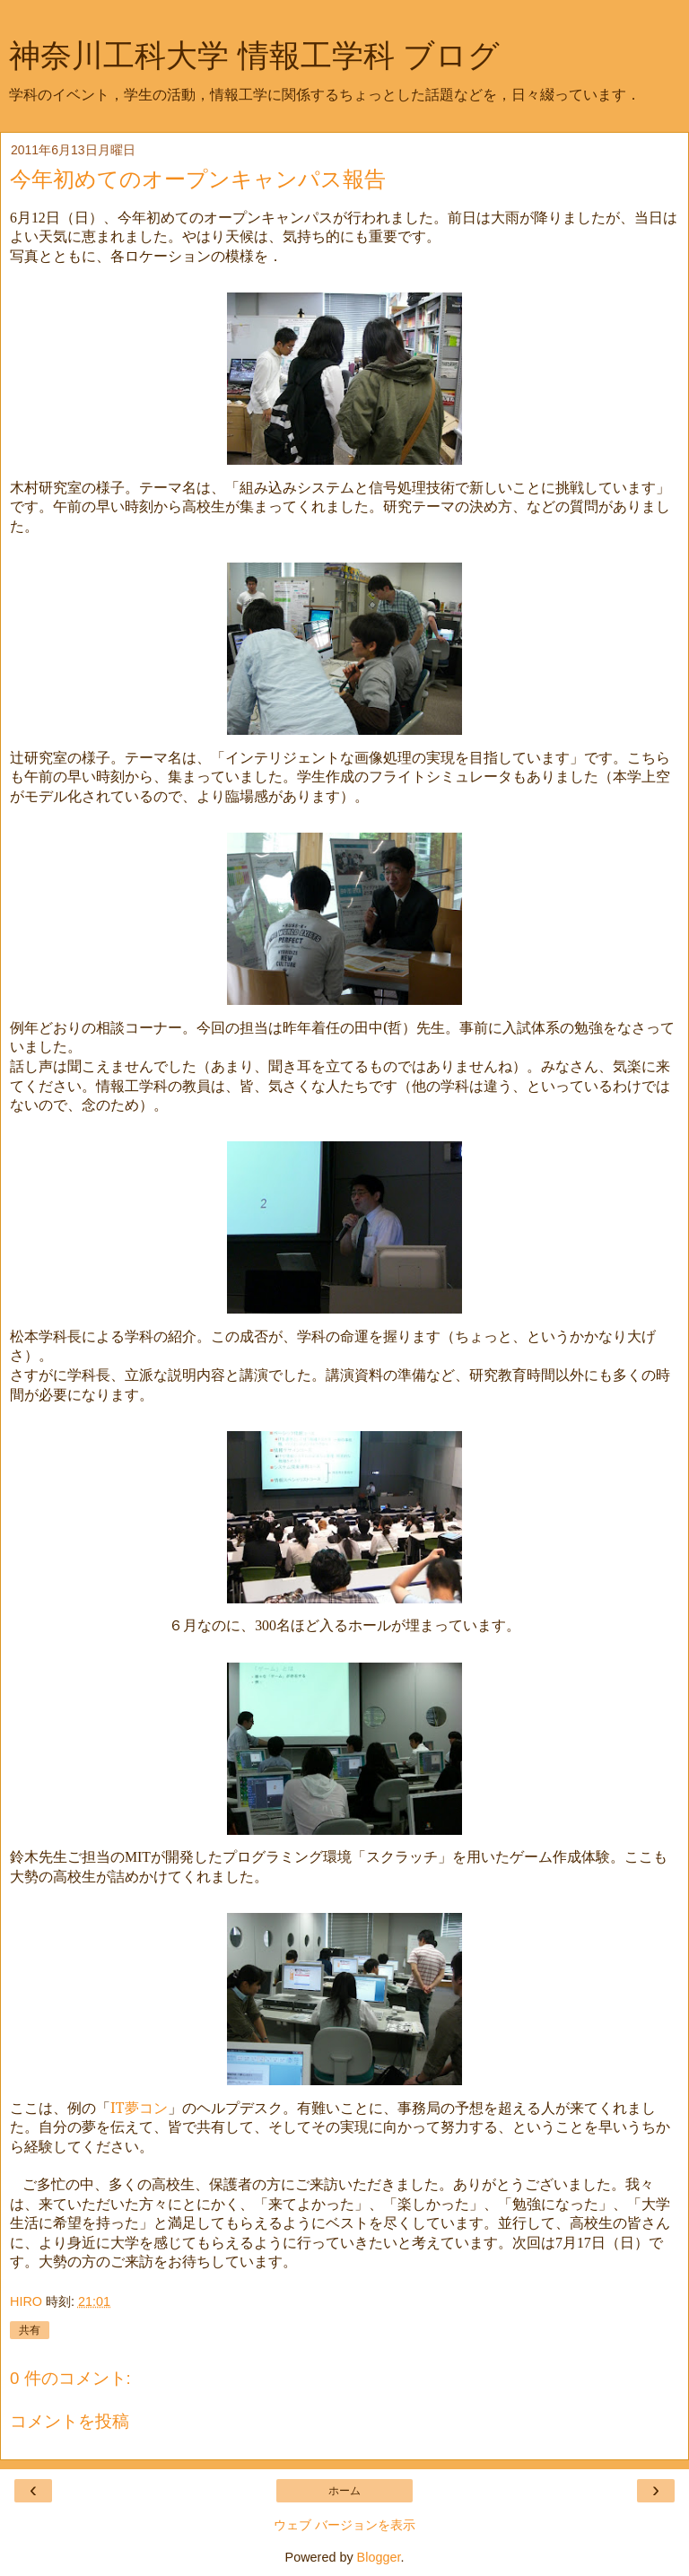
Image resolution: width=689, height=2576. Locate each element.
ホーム (344, 2490)
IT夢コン (139, 2108)
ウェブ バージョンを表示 (344, 2525)
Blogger (379, 2557)
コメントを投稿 (69, 2421)
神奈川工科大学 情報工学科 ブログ (254, 56)
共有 (29, 2330)
